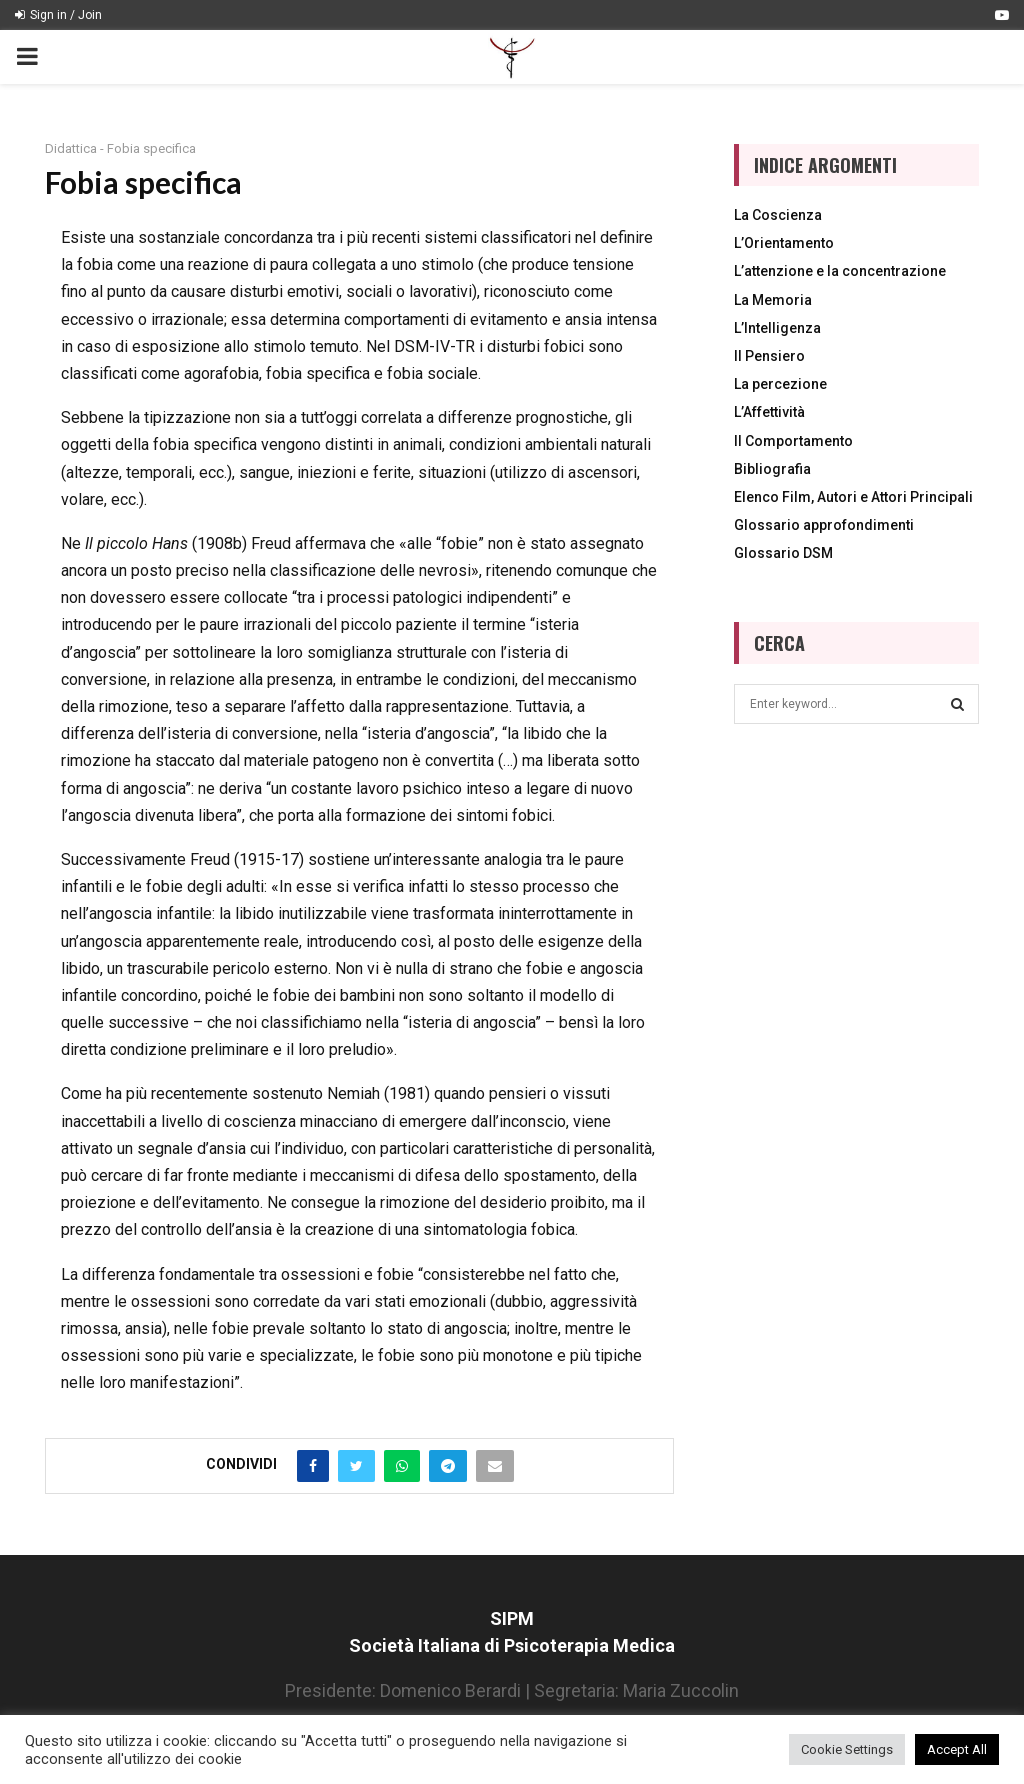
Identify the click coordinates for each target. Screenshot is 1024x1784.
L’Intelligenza (777, 328)
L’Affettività (769, 412)
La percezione (780, 384)
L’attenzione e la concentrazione (840, 271)
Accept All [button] (957, 1749)
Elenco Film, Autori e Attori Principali (853, 497)
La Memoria (773, 300)
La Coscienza (778, 215)
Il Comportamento (793, 441)
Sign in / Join (58, 15)
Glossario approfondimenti (824, 525)
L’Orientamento (784, 243)
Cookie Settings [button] (847, 1749)
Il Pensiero (769, 356)
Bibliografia (772, 469)
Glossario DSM (783, 553)
